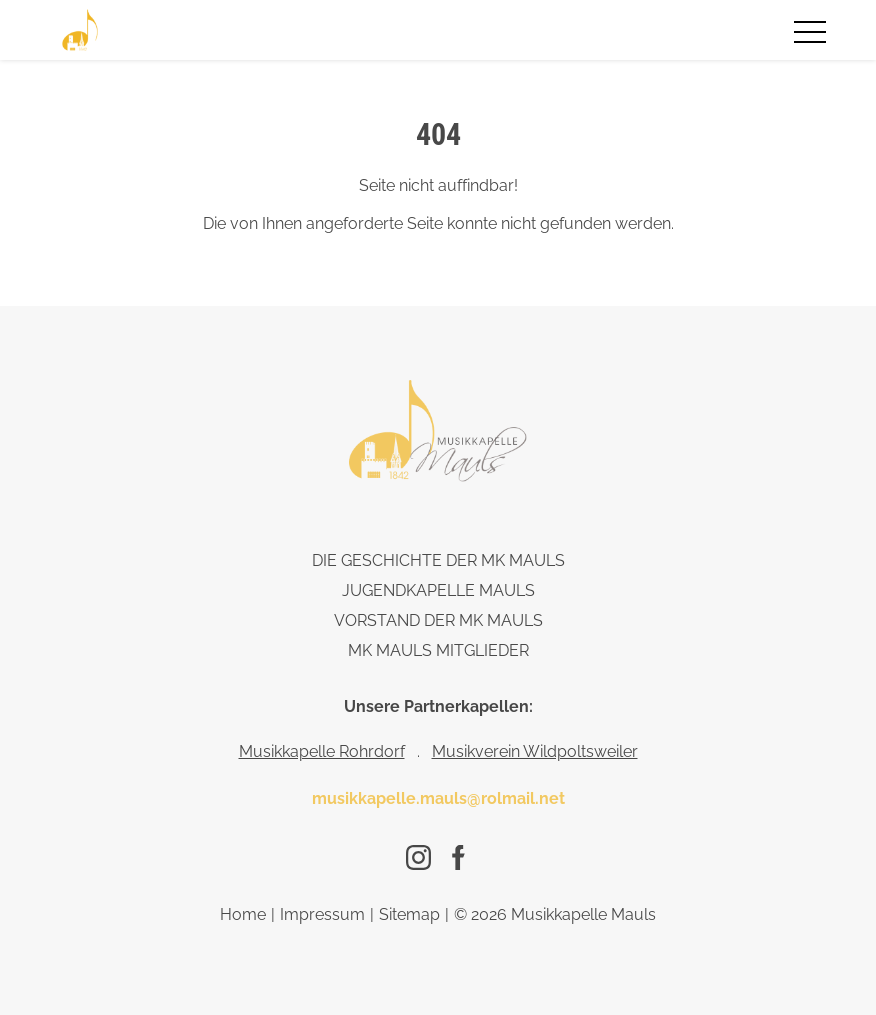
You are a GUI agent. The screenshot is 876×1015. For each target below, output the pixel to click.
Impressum (322, 914)
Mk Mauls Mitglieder (438, 650)
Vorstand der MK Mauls (438, 620)
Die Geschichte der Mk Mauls (438, 560)
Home (243, 914)
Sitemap (409, 914)
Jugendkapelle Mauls (438, 590)
